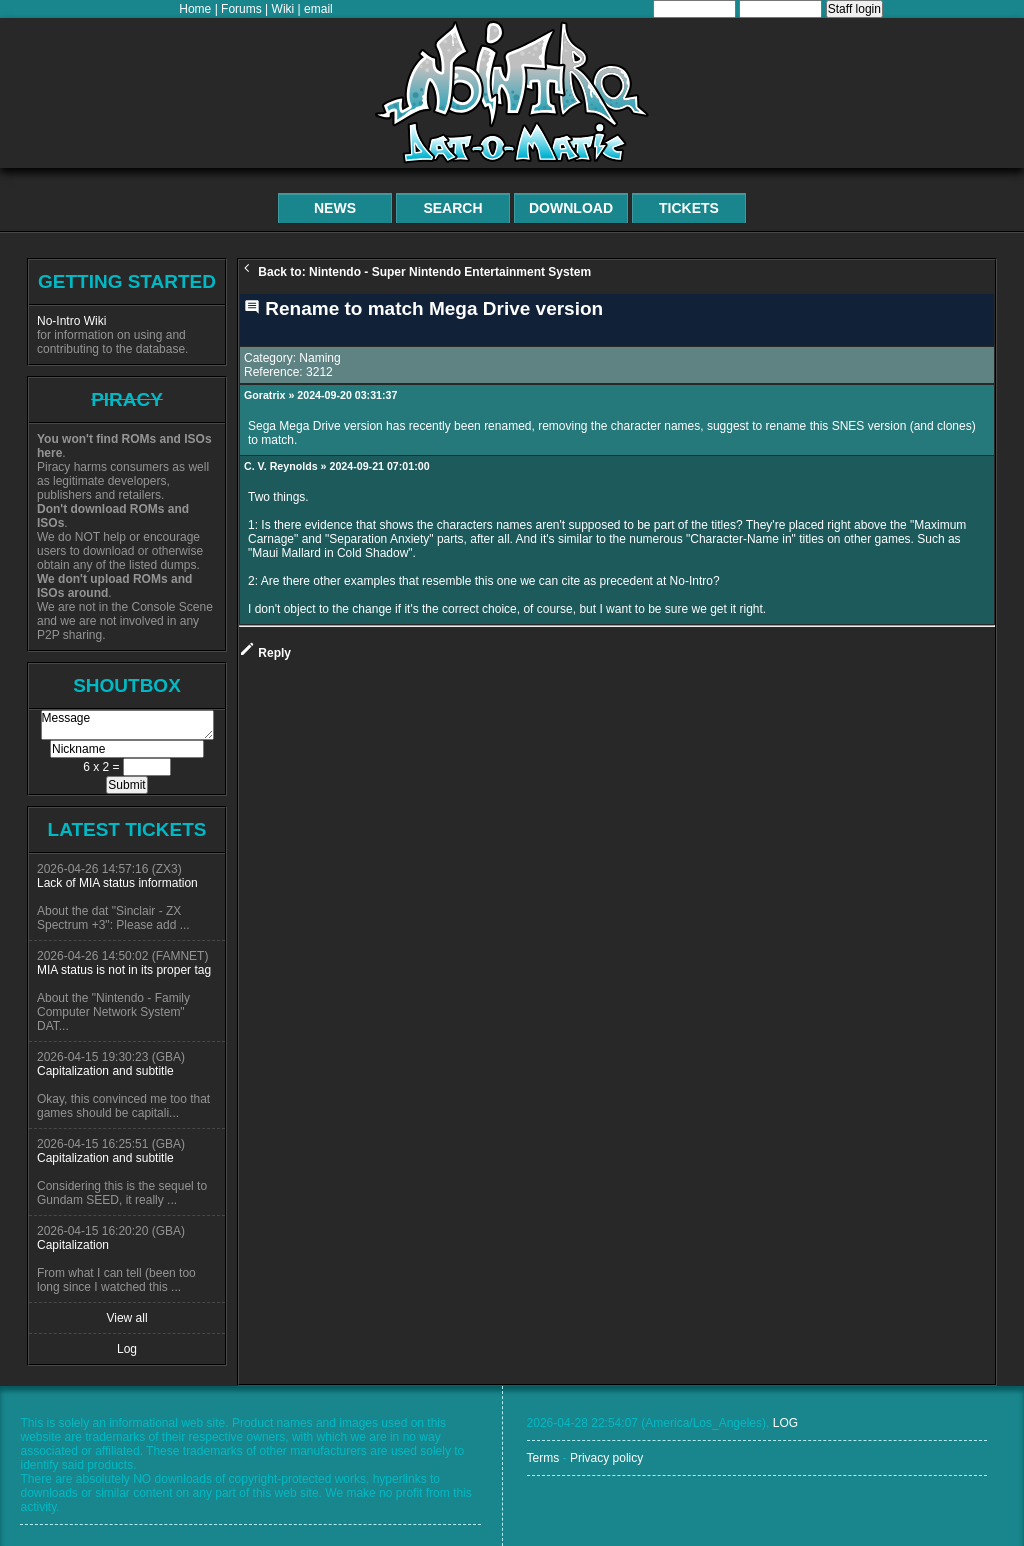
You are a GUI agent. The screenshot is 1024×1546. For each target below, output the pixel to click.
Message (127, 725)
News (335, 208)
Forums (241, 9)
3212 (319, 372)
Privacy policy (606, 1458)
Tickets (689, 208)
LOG (785, 1423)
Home (195, 9)
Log (127, 1349)
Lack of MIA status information (117, 883)
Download (571, 208)
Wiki (283, 9)
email (318, 9)
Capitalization (73, 1245)
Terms (543, 1458)
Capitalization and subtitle (105, 1071)
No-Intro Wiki (71, 321)
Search (452, 208)
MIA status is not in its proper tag (124, 970)
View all (126, 1318)
